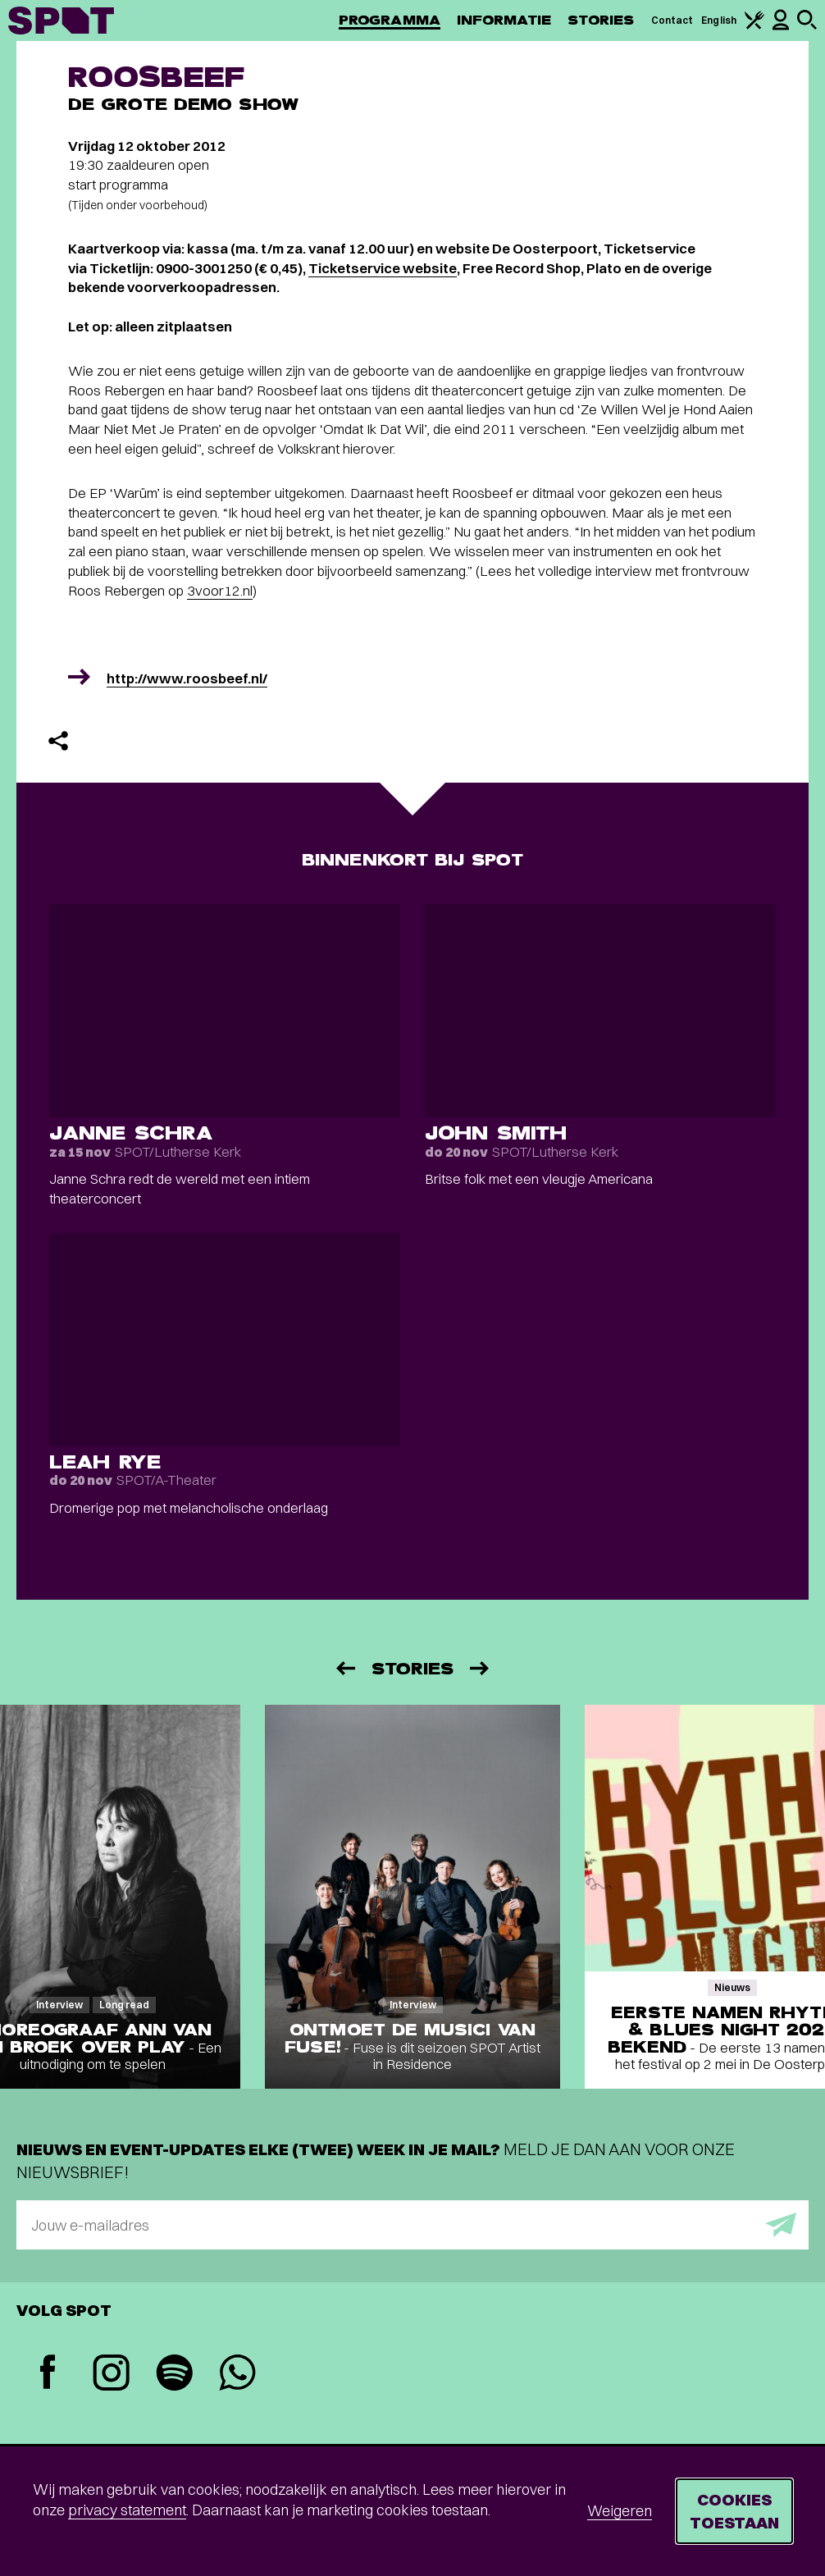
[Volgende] (480, 1668)
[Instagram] (111, 2374)
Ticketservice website (382, 267)
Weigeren (619, 2510)
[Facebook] (48, 2373)
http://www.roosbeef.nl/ (187, 678)
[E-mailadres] (412, 2224)
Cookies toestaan (734, 2511)
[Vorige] (344, 1668)
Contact (672, 20)
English (718, 20)
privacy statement (127, 2510)
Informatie (504, 20)
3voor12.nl (220, 590)
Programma (389, 20)
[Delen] (58, 741)
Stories (601, 20)
